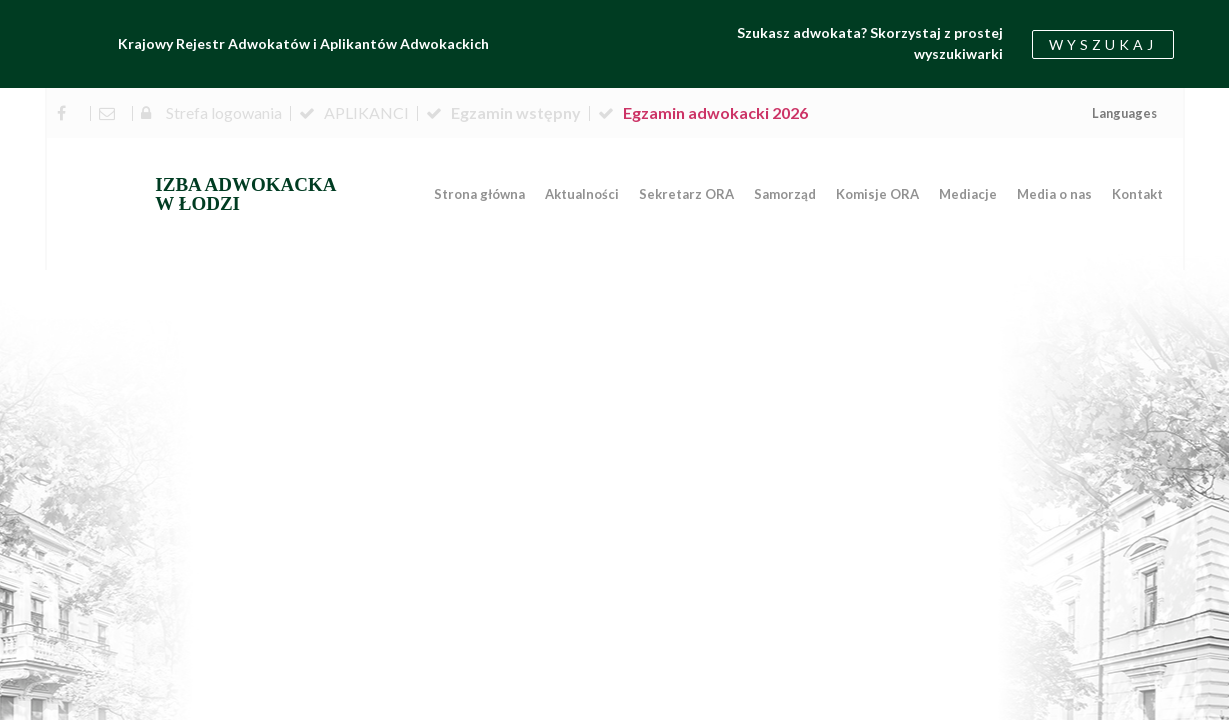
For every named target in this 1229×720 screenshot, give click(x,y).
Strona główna (479, 194)
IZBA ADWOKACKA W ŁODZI (245, 194)
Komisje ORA (877, 194)
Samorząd (785, 194)
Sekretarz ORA (686, 194)
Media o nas (1054, 194)
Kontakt (1137, 194)
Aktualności (582, 194)
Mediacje (968, 194)
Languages (1124, 113)
